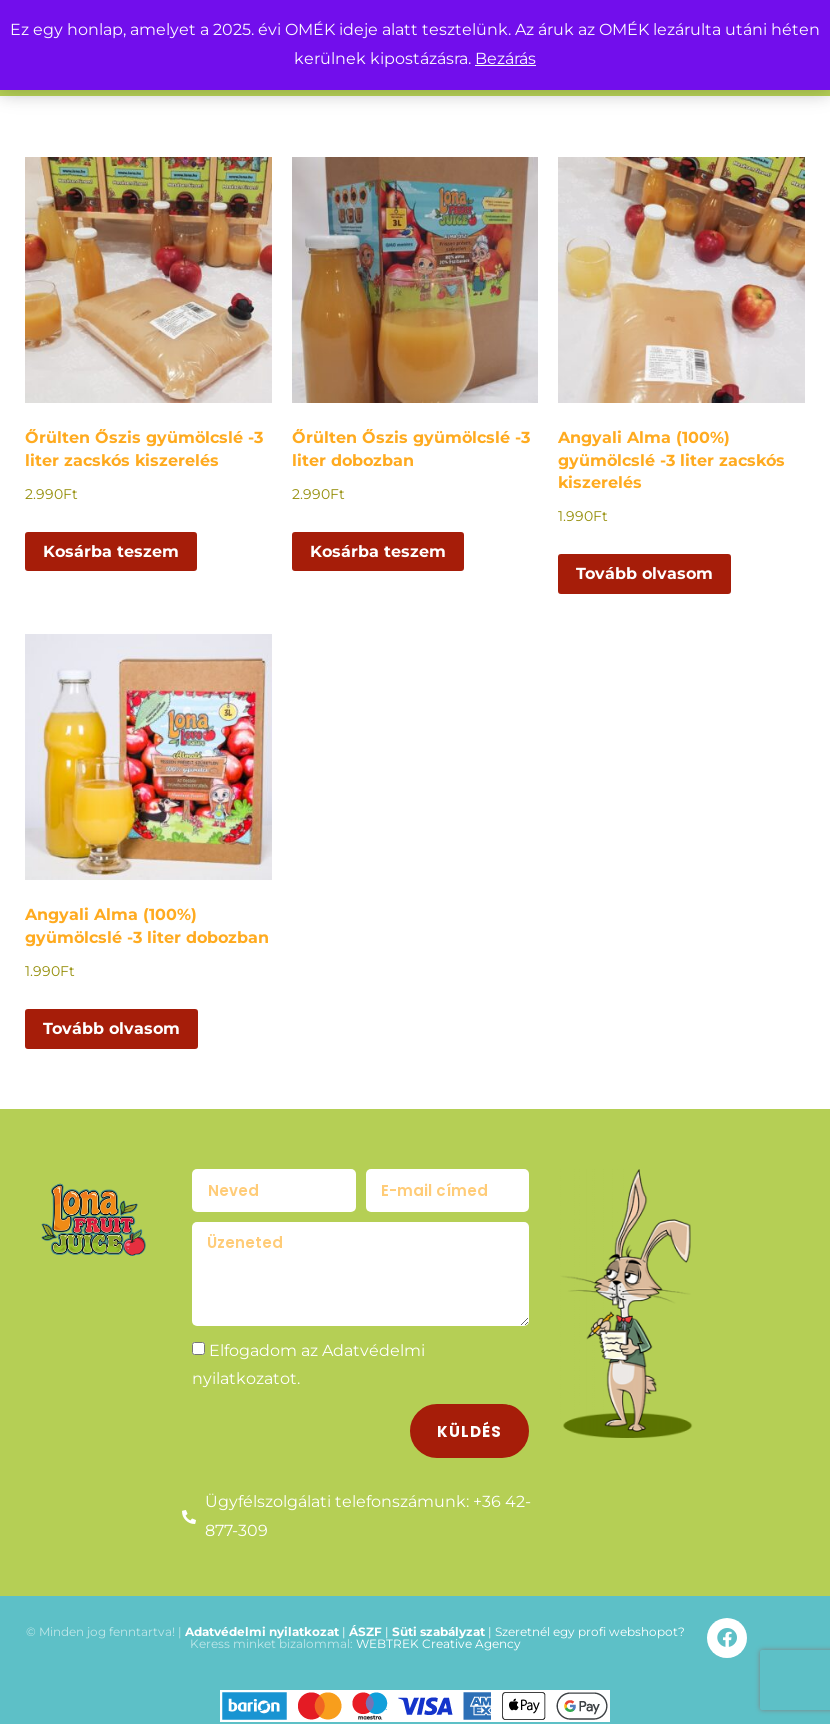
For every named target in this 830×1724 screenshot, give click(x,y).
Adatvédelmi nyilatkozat (262, 1623)
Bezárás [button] (505, 58)
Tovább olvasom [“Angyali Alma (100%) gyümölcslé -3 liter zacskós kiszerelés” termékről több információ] (644, 573)
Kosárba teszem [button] (111, 551)
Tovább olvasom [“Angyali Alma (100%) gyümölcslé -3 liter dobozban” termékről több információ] (111, 1028)
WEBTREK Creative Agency (438, 1635)
